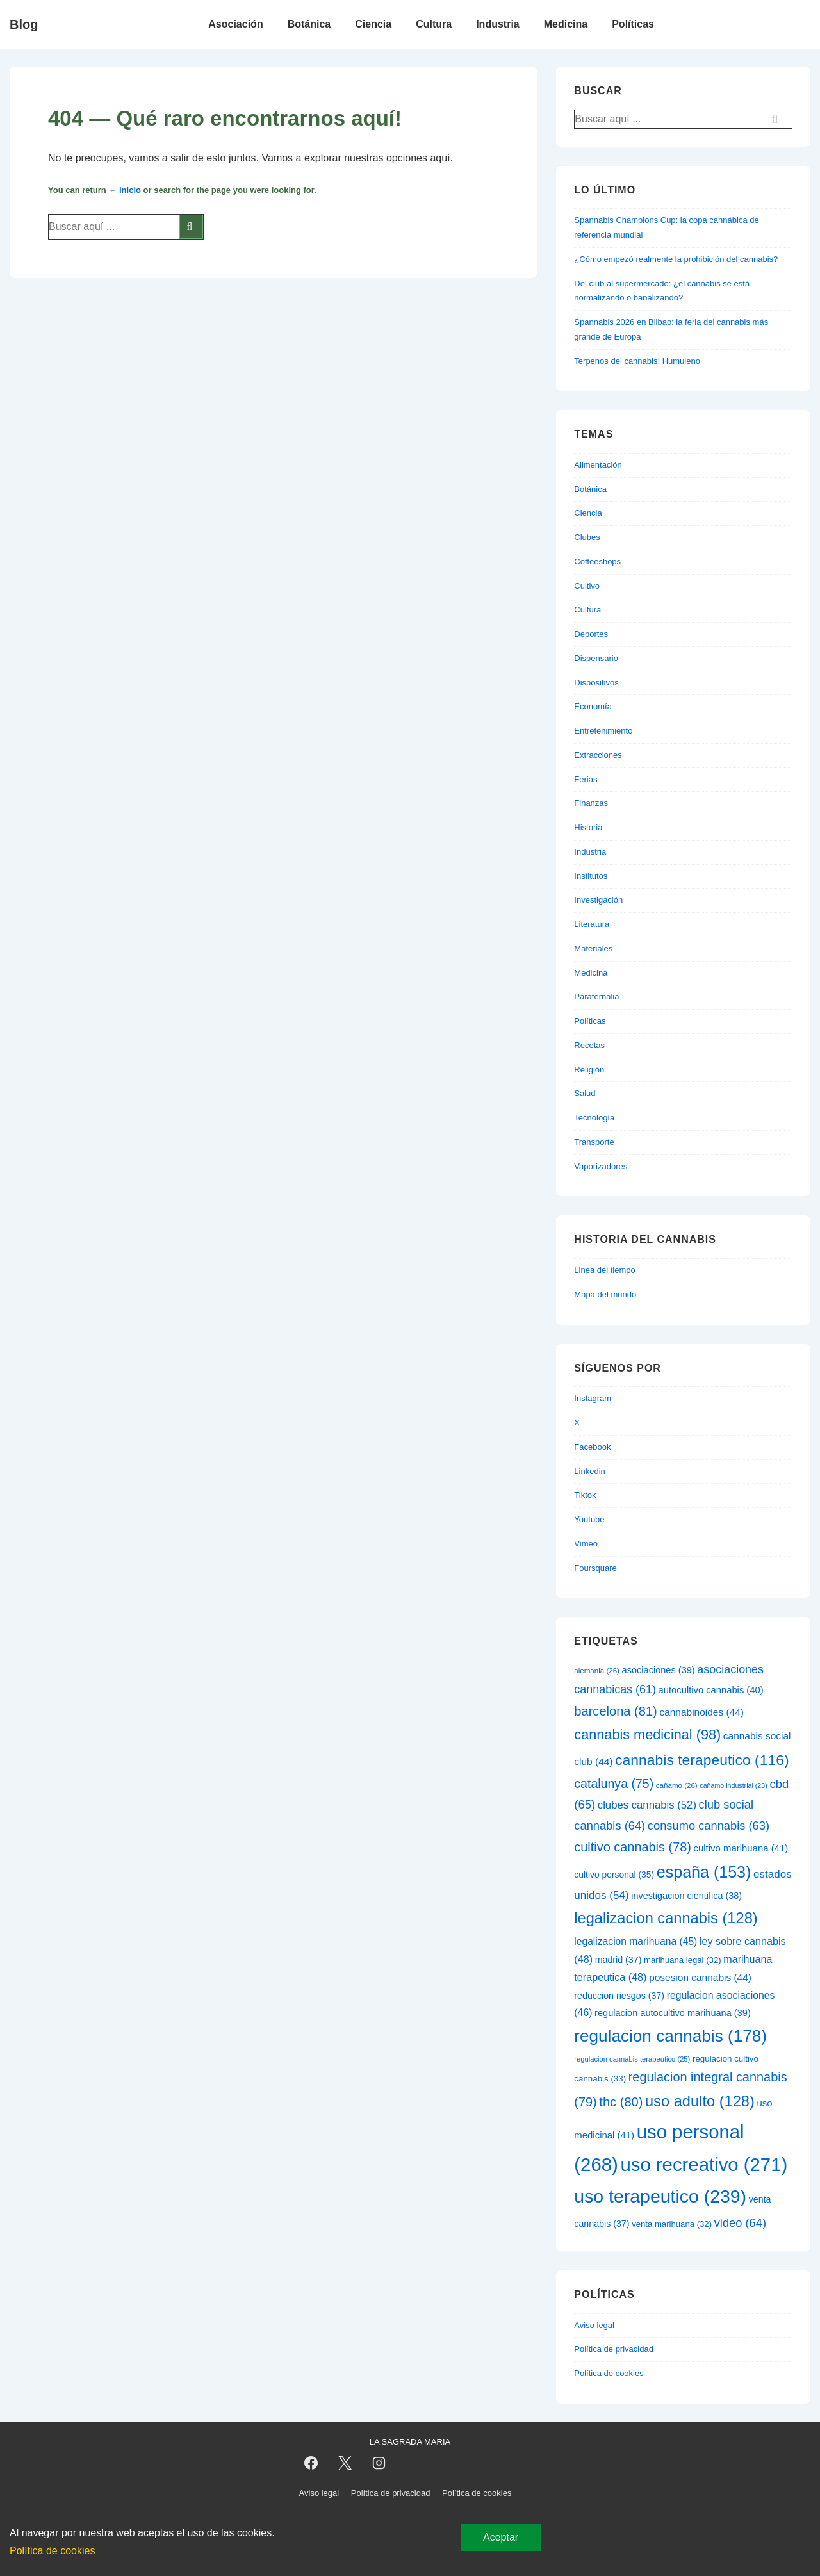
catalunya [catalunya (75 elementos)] (613, 1783)
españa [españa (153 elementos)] (704, 1872)
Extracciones (597, 755)
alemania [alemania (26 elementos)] (596, 1671)
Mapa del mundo (605, 1294)
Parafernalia (596, 996)
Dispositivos (596, 682)
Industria (498, 24)
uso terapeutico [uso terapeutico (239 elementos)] (660, 2196)
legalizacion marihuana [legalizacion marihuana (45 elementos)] (635, 1941)
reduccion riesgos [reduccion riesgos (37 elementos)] (619, 1995)
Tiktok (585, 1495)
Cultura (434, 24)
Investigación (598, 900)
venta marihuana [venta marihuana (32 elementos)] (672, 2224)
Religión (589, 1069)
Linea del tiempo (604, 1270)
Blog (24, 24)
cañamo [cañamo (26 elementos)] (677, 1785)
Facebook (592, 1447)
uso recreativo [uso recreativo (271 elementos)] (703, 2164)
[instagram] (378, 2463)
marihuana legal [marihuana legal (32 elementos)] (682, 1960)
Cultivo (587, 586)
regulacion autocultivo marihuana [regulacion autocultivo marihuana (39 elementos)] (672, 2013)
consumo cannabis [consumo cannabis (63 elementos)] (708, 1825)
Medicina (565, 24)
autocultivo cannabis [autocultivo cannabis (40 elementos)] (711, 1690)
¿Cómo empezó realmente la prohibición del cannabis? (676, 259)
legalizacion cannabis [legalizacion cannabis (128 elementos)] (665, 1918)
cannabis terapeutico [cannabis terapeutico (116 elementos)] (702, 1760)
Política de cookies (608, 2373)
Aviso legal (594, 2325)
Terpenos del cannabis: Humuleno (637, 361)
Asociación (235, 24)
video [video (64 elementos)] (740, 2222)
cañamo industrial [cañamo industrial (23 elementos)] (733, 1785)
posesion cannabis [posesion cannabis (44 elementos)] (700, 1977)
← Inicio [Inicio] (124, 190)
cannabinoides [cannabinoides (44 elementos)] (701, 1712)
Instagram (592, 1398)
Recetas (589, 1045)
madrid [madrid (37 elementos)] (618, 1960)
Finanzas (591, 803)
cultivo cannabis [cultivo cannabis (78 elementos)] (632, 1847)
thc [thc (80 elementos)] (621, 2102)
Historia (588, 827)
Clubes (587, 537)
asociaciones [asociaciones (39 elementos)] (658, 1670)
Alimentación (597, 465)
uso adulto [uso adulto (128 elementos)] (700, 2101)
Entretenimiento (603, 730)
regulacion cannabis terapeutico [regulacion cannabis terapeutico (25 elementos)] (632, 2059)
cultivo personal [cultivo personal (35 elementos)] (614, 1874)
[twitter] (344, 2463)
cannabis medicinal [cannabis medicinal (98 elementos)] (647, 1735)
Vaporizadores (600, 1166)
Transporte (594, 1142)
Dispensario (596, 658)
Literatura (591, 924)
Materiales (593, 948)
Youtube (589, 1519)
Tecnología (594, 1117)
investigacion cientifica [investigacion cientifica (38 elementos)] (686, 1896)
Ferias (585, 779)
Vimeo (586, 1543)
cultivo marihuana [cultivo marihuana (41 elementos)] (741, 1847)
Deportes (591, 634)
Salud (584, 1093)
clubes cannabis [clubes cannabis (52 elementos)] (647, 1805)
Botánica (309, 24)
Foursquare (595, 1568)
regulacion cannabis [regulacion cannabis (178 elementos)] (670, 2036)
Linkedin (589, 1471)
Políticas (633, 24)
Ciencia (373, 24)
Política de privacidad (613, 2349)
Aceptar (500, 2537)
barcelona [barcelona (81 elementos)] (615, 1711)
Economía (593, 706)
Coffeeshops (597, 561)
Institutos (590, 876)
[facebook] (311, 2463)
